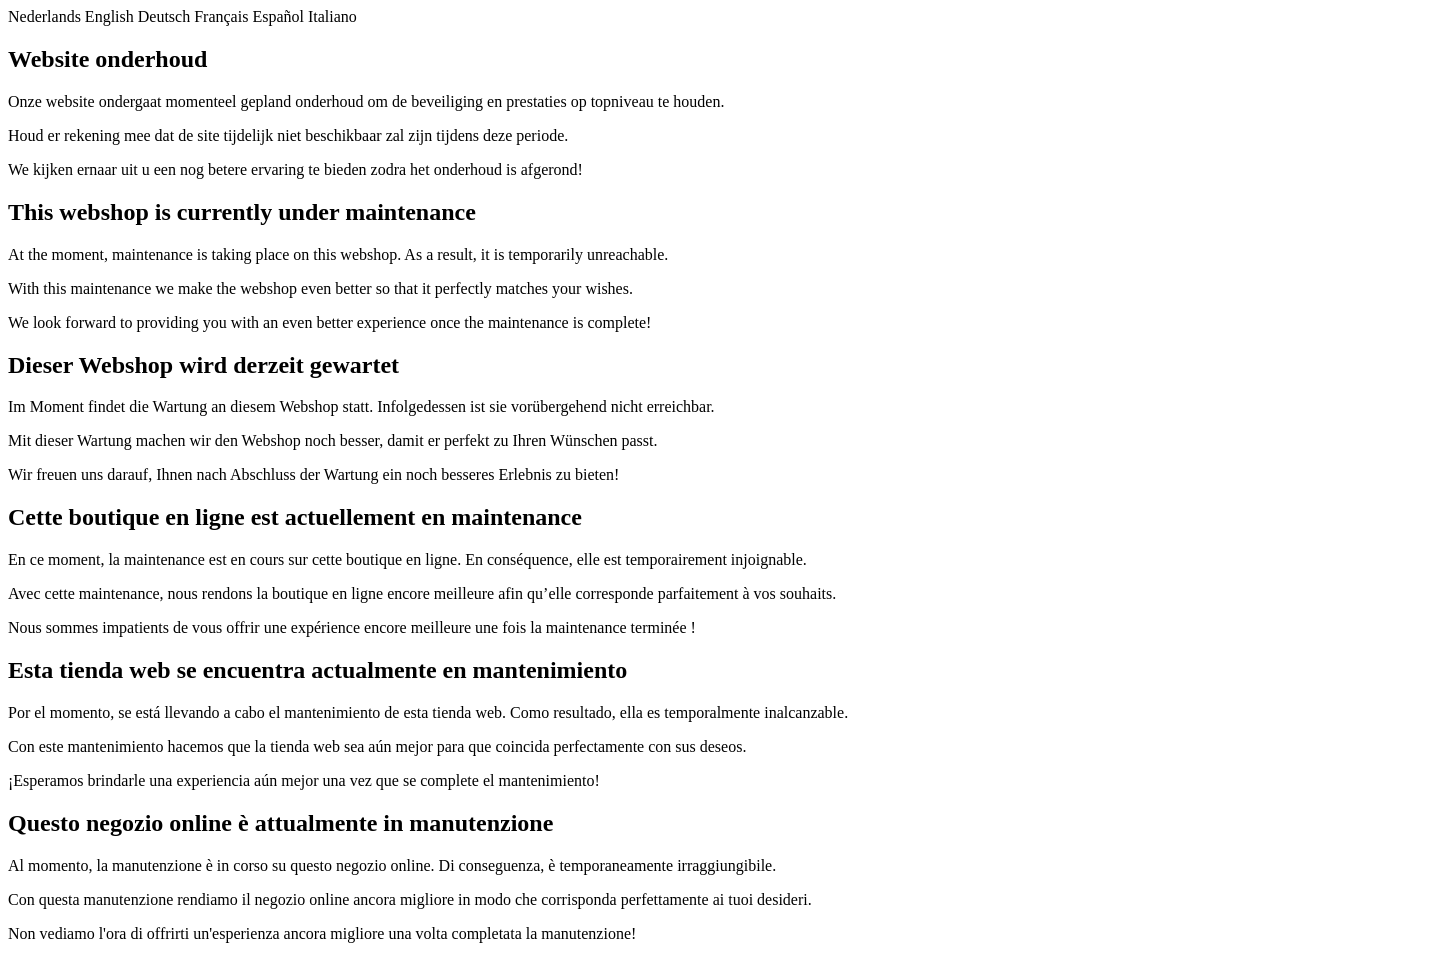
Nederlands (44, 16)
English (109, 16)
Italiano (332, 16)
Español (278, 16)
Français (221, 16)
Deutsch (164, 16)
